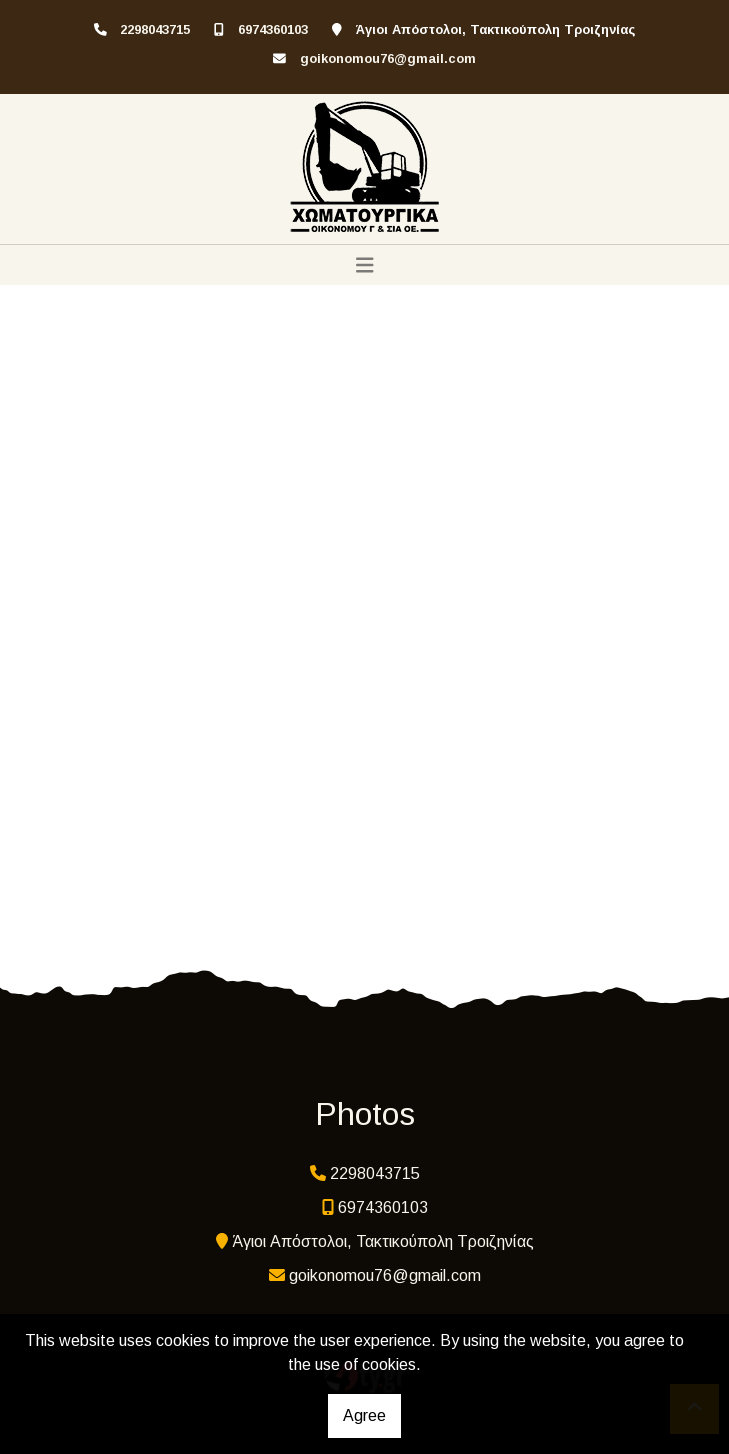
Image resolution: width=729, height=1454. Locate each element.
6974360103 (273, 29)
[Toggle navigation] (365, 265)
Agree (364, 1415)
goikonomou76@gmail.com (388, 58)
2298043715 (155, 29)
